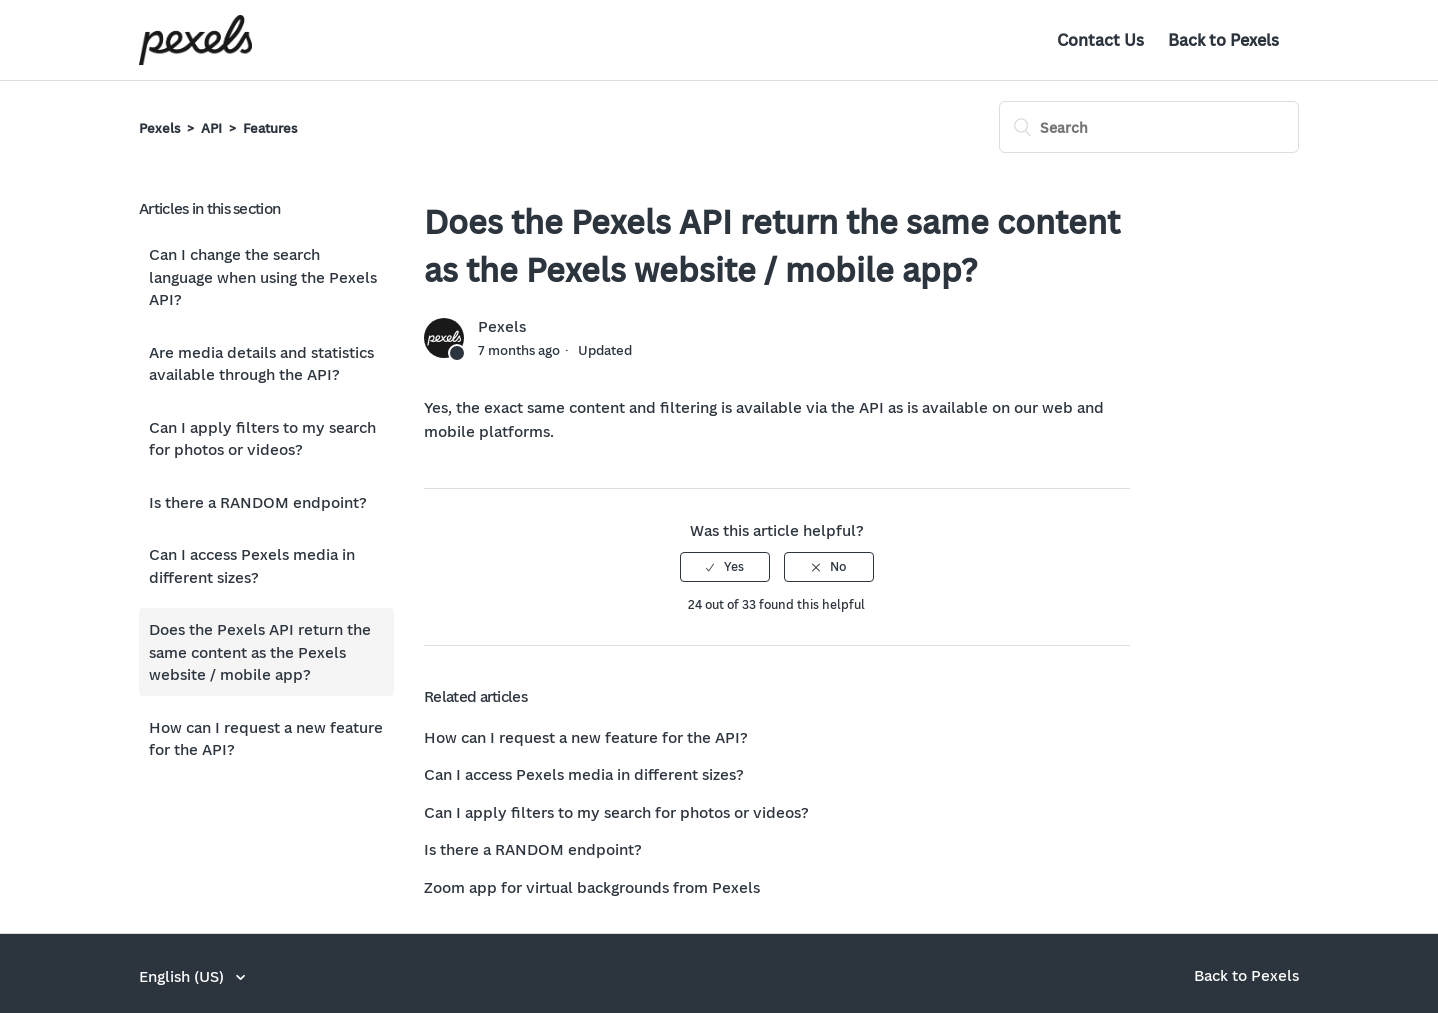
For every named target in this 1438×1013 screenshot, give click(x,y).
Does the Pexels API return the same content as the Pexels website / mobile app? (260, 651)
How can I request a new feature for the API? (266, 738)
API (211, 128)
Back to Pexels (1223, 40)
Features (270, 128)
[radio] (725, 567)
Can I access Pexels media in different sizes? (252, 565)
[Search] (1149, 127)
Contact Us (1100, 40)
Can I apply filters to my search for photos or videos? (262, 438)
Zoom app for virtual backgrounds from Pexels (592, 887)
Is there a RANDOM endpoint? (258, 502)
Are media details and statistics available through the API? (261, 363)
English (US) (183, 976)
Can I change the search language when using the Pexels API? (263, 276)
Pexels (159, 128)
